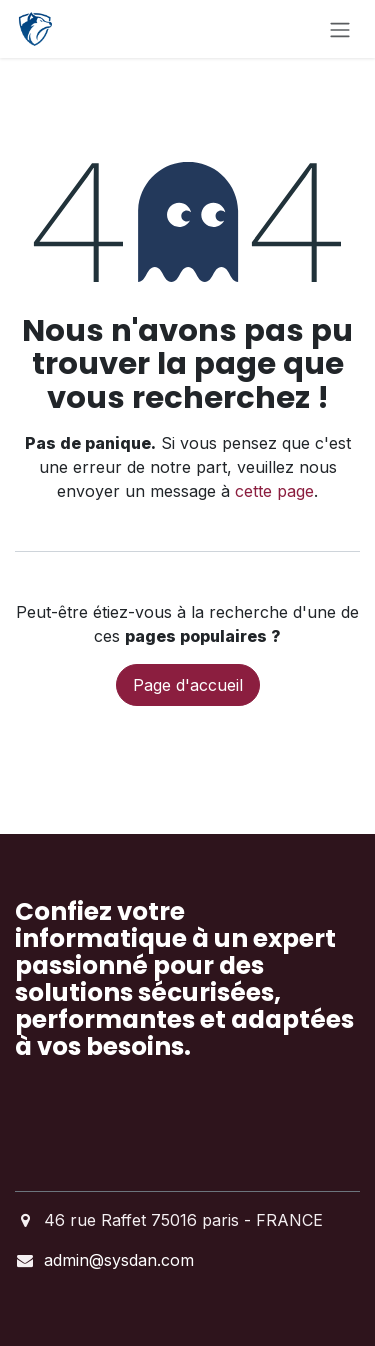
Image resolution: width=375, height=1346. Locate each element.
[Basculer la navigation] (340, 29)
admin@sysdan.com (119, 1260)
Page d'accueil (188, 685)
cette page (274, 491)
